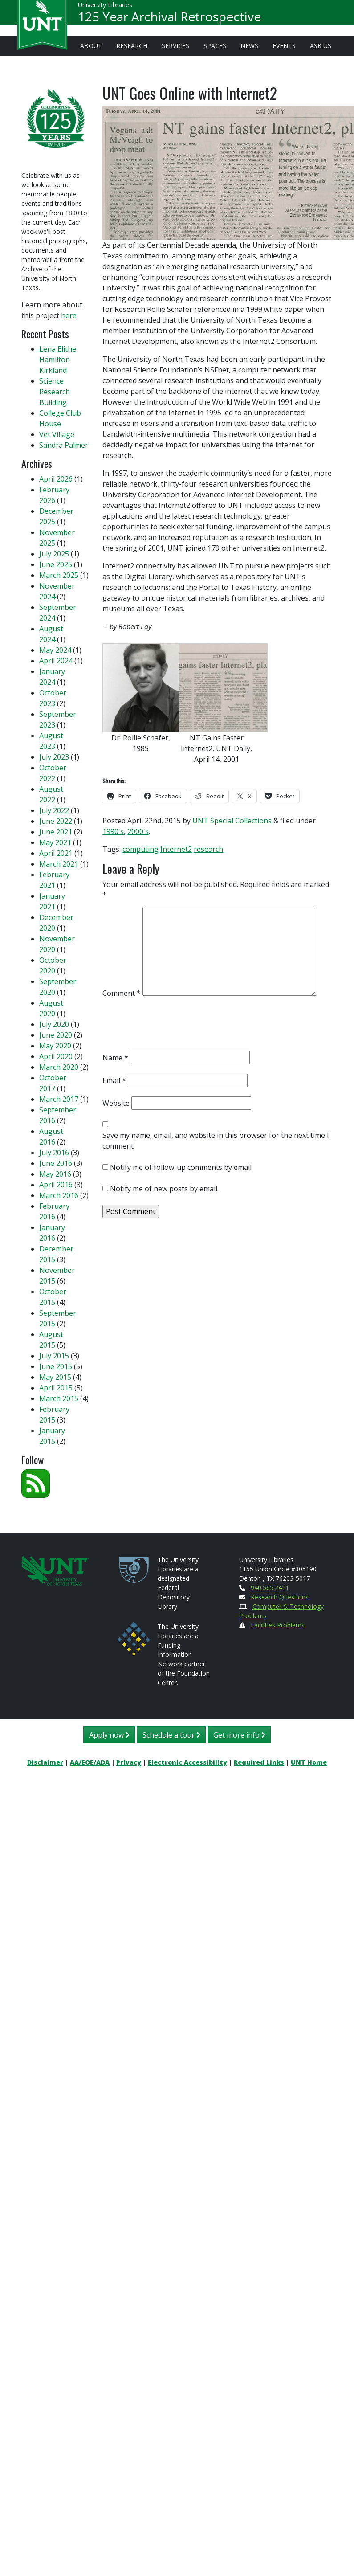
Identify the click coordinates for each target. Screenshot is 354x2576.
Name (115, 1058)
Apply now (109, 1735)
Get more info (239, 1735)
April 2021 (56, 853)
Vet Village (56, 434)
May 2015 (55, 1377)
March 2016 (58, 1195)
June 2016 (55, 1163)
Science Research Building (54, 391)
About (91, 45)
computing (140, 849)
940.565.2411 (270, 1587)
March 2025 (58, 575)
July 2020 (54, 1024)
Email (114, 1080)
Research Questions (280, 1597)
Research (131, 45)
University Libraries (105, 8)
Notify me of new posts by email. (164, 1189)
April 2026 (56, 479)
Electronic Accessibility (187, 1762)
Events (284, 45)
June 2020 (55, 1035)
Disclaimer (45, 1762)
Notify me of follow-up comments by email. (181, 1167)
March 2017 (58, 1099)
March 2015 (58, 1398)
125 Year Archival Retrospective (169, 20)
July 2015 (54, 1356)
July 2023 (54, 757)
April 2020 (56, 1056)
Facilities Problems (278, 1625)
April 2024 (56, 661)
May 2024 (55, 650)
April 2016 (56, 1185)
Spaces (214, 45)
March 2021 (58, 864)
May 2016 (55, 1174)
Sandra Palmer (63, 445)
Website (116, 1103)
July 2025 (54, 554)
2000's (138, 831)
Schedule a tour (171, 1735)
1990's (113, 831)
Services (175, 45)
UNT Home (309, 1762)
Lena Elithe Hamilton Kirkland (57, 359)
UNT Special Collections (232, 821)
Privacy (128, 1762)
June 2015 (55, 1366)
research (208, 849)
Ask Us (320, 45)
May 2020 (55, 1046)
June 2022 (55, 821)
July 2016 (54, 1152)
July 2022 (54, 810)
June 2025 (55, 564)
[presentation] (170, 1026)
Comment (121, 993)
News (249, 45)
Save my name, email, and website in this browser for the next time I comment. (215, 1140)
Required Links (259, 1762)
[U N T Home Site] (55, 1569)
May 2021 (55, 842)
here (69, 315)
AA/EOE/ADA (90, 1762)
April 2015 (56, 1388)
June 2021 (55, 832)
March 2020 (58, 1067)
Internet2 (176, 849)
